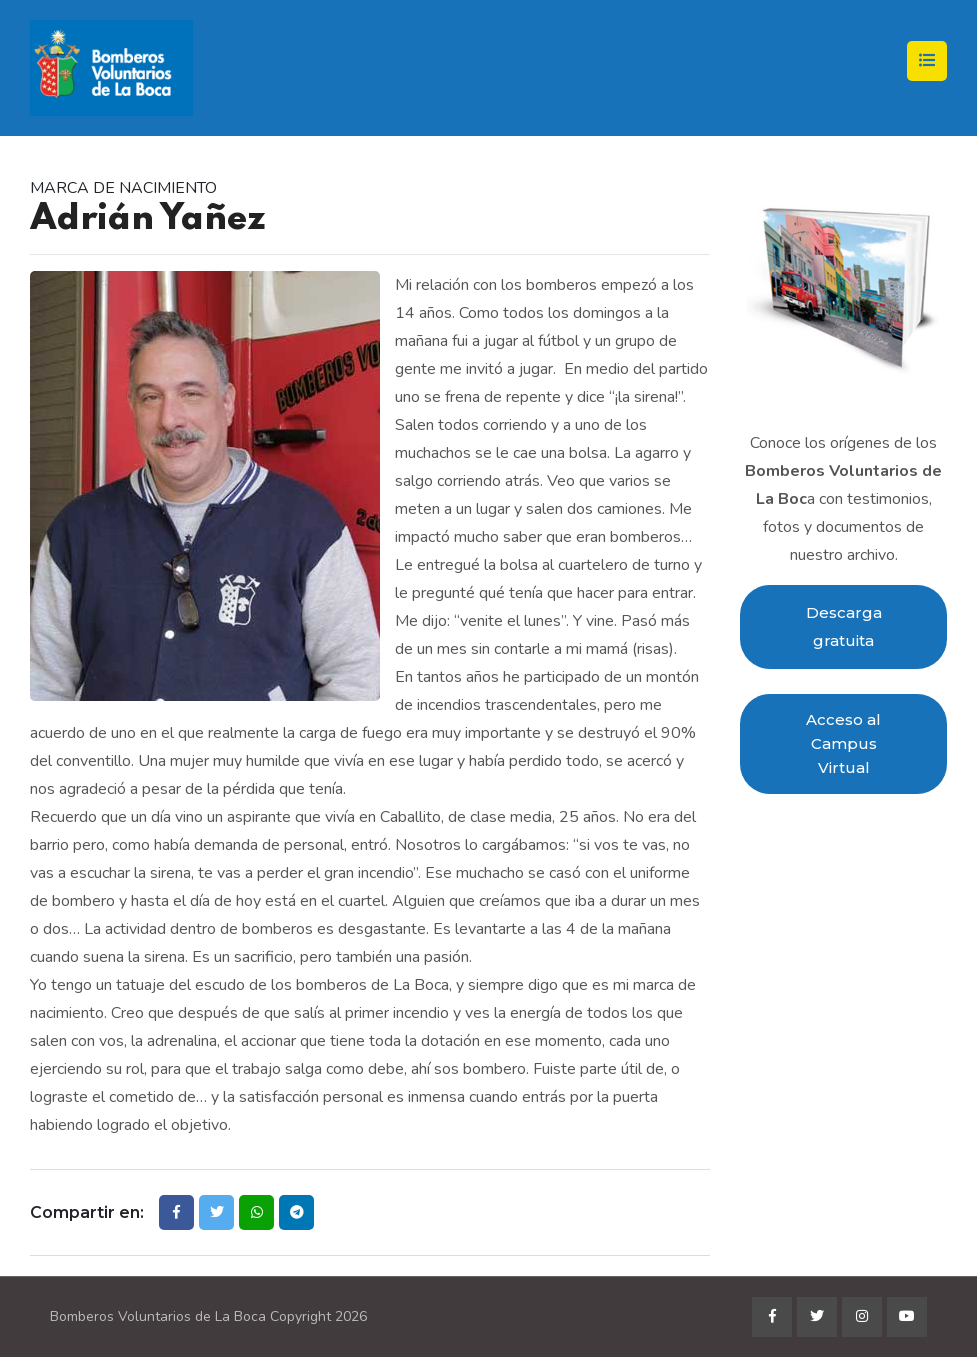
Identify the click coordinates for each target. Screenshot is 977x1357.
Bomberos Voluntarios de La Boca (158, 1316)
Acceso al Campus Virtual (843, 743)
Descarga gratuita (844, 626)
